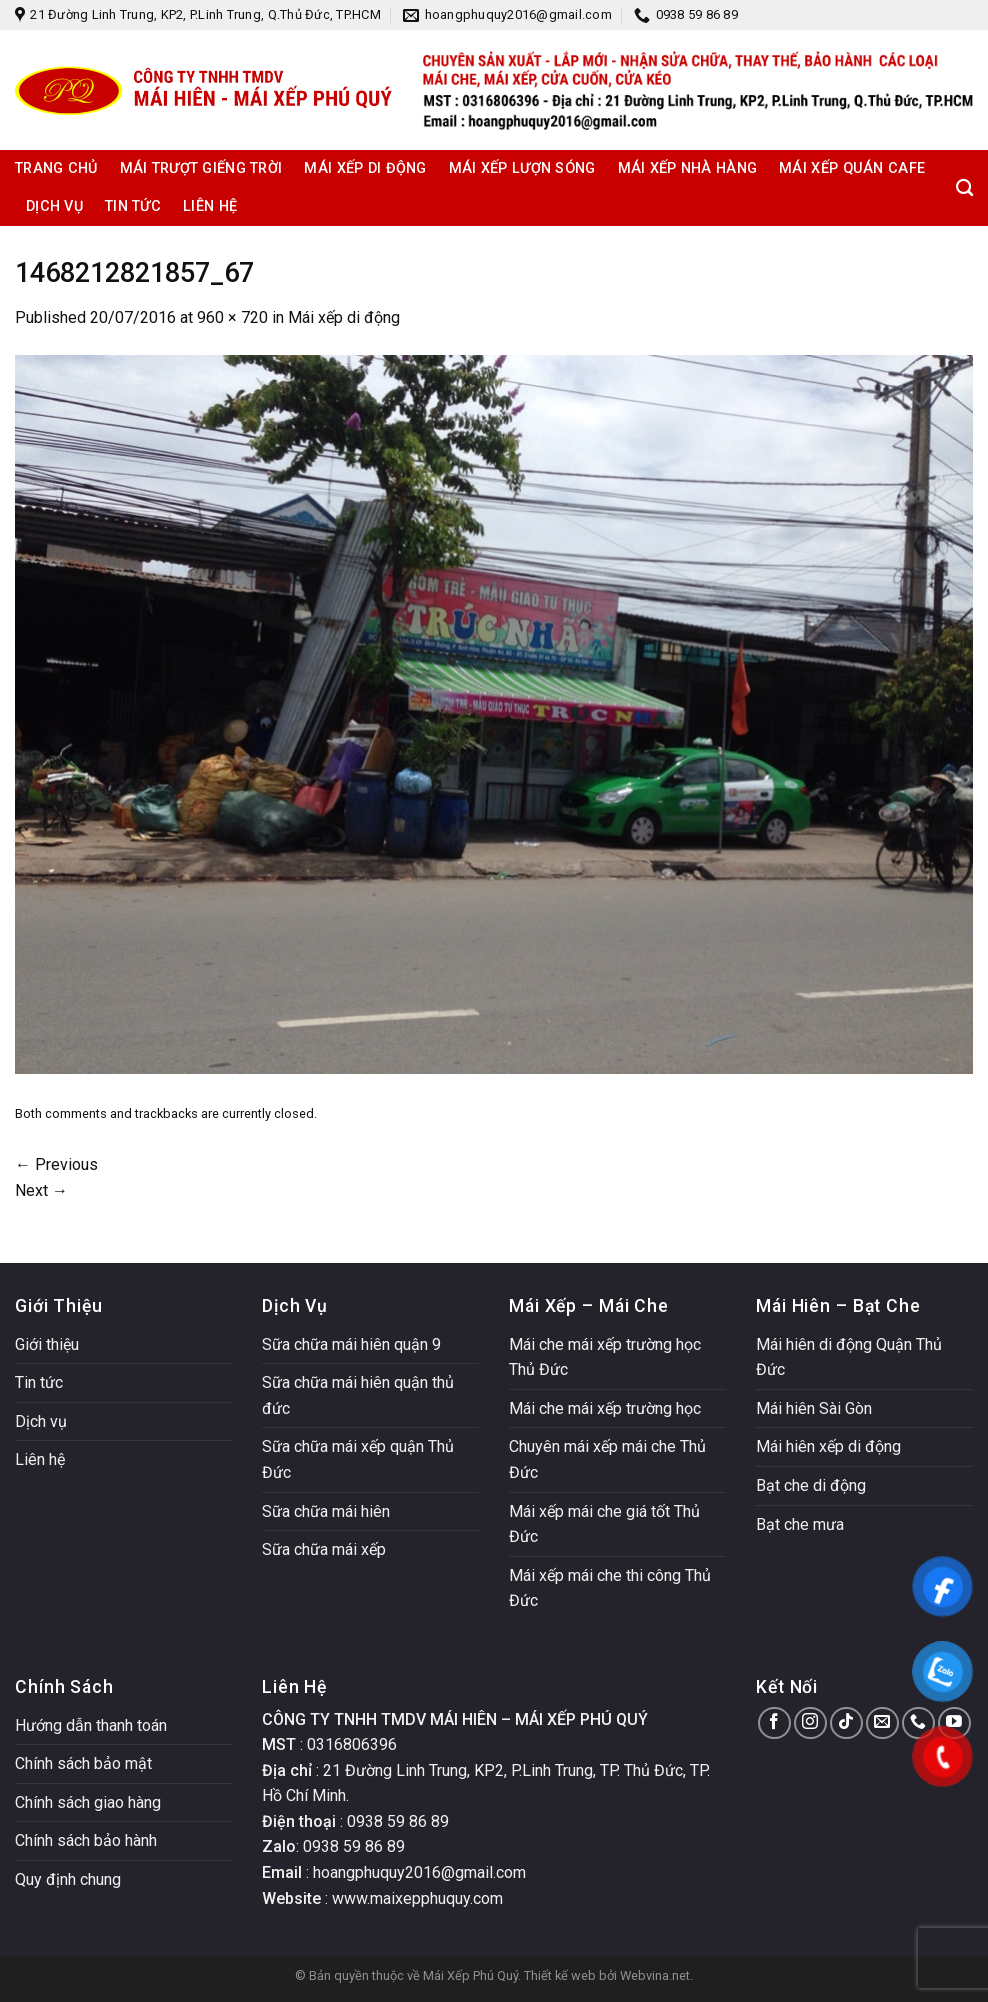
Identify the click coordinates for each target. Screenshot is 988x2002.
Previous (56, 1164)
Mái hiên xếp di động (828, 1446)
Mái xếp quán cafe (852, 168)
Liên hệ (210, 206)
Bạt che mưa (800, 1524)
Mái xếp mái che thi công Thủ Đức (610, 1588)
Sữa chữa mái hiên (326, 1511)
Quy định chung (68, 1879)
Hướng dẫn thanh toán (91, 1725)
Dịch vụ (54, 206)
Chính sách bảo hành (86, 1840)
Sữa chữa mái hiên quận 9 (351, 1344)
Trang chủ (56, 168)
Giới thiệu (47, 1344)
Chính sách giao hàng (88, 1802)
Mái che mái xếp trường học (605, 1408)
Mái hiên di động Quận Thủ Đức (849, 1357)
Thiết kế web (560, 1975)
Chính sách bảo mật (83, 1763)
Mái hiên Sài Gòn (814, 1408)
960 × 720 (232, 317)
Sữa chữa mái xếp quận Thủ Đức (358, 1459)
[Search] (964, 188)
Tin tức (133, 206)
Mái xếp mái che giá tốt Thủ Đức (604, 1524)
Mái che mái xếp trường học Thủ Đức (605, 1357)
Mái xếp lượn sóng (522, 168)
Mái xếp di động (365, 168)
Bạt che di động (811, 1485)
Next (41, 1190)
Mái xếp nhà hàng (688, 168)
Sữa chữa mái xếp (324, 1549)
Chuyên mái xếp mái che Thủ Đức (607, 1459)
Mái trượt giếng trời (201, 168)
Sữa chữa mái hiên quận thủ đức (358, 1395)
